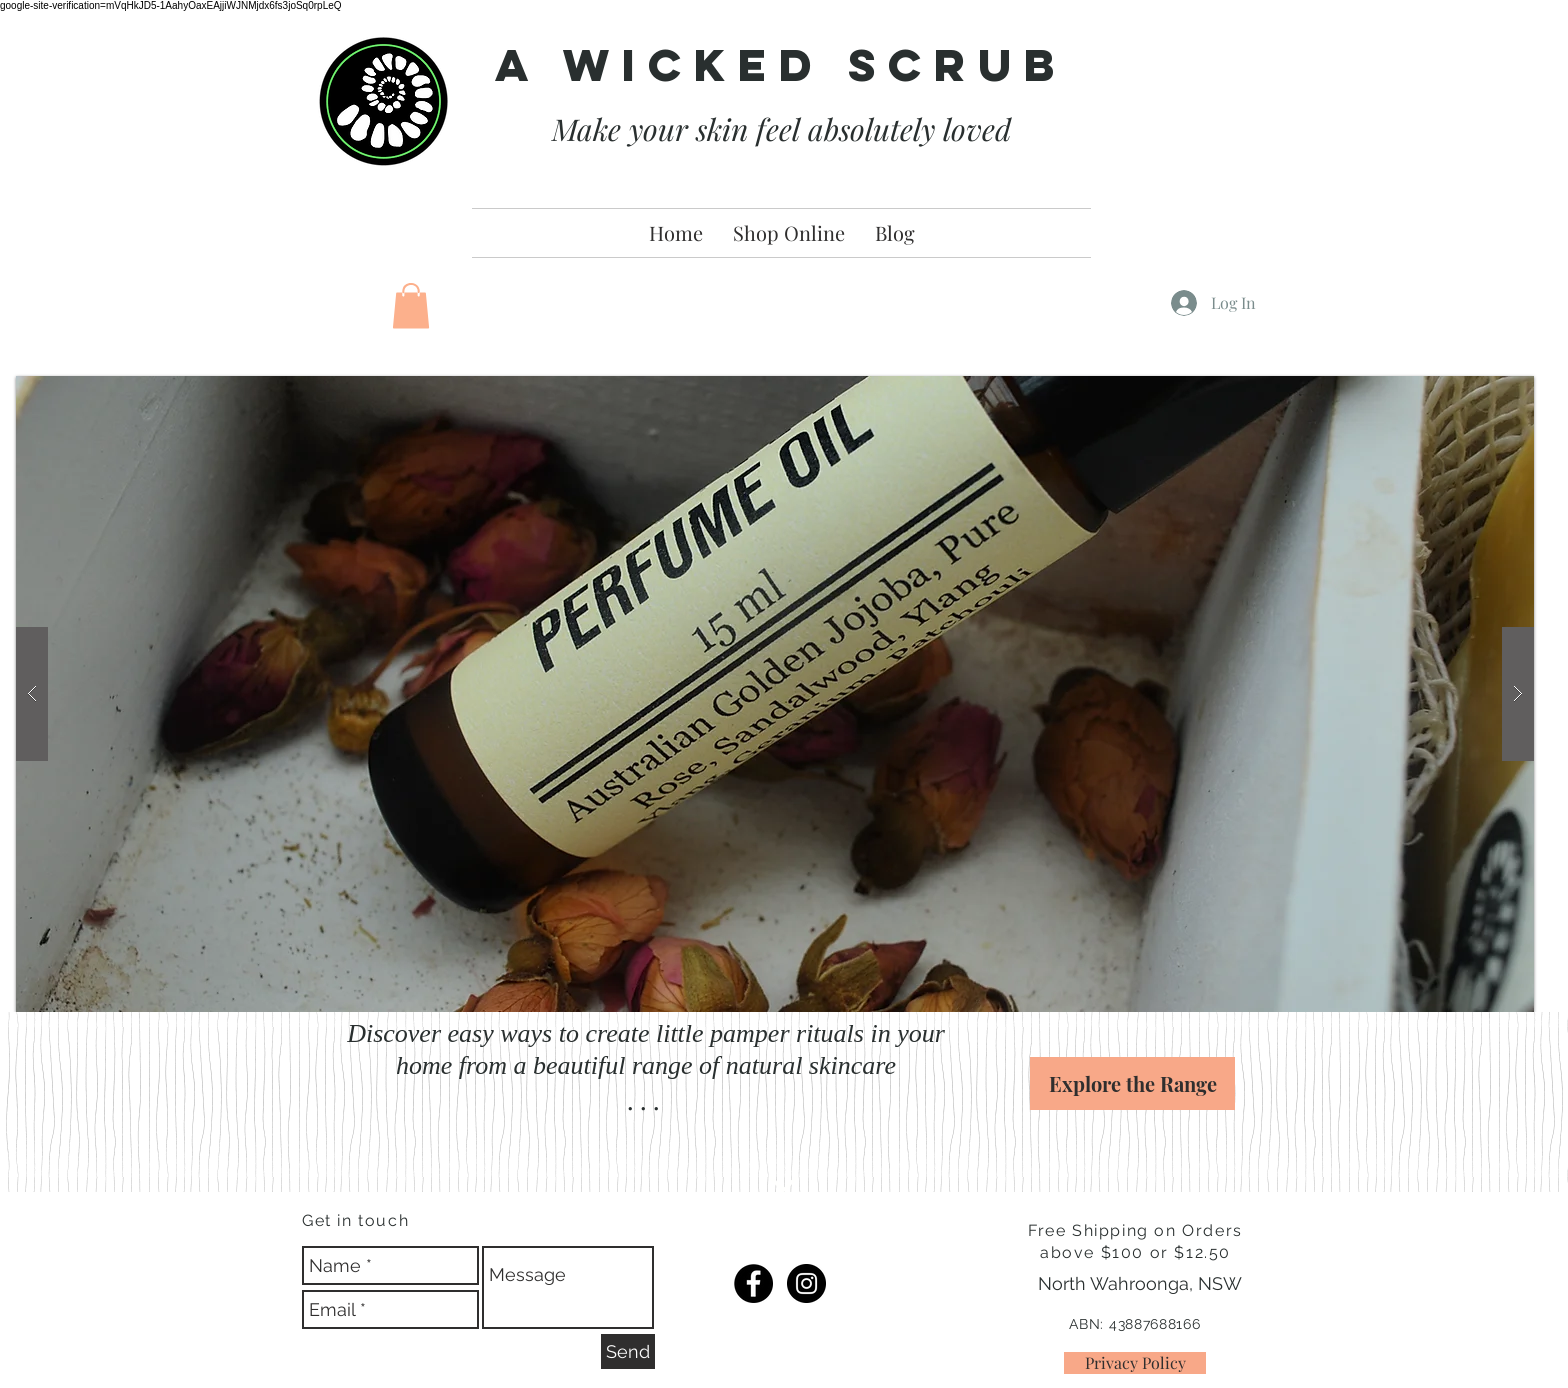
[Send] (628, 1351)
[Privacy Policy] (1135, 1363)
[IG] (806, 1283)
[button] (411, 305)
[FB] (753, 1283)
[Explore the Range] (1132, 1083)
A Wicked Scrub (781, 64)
